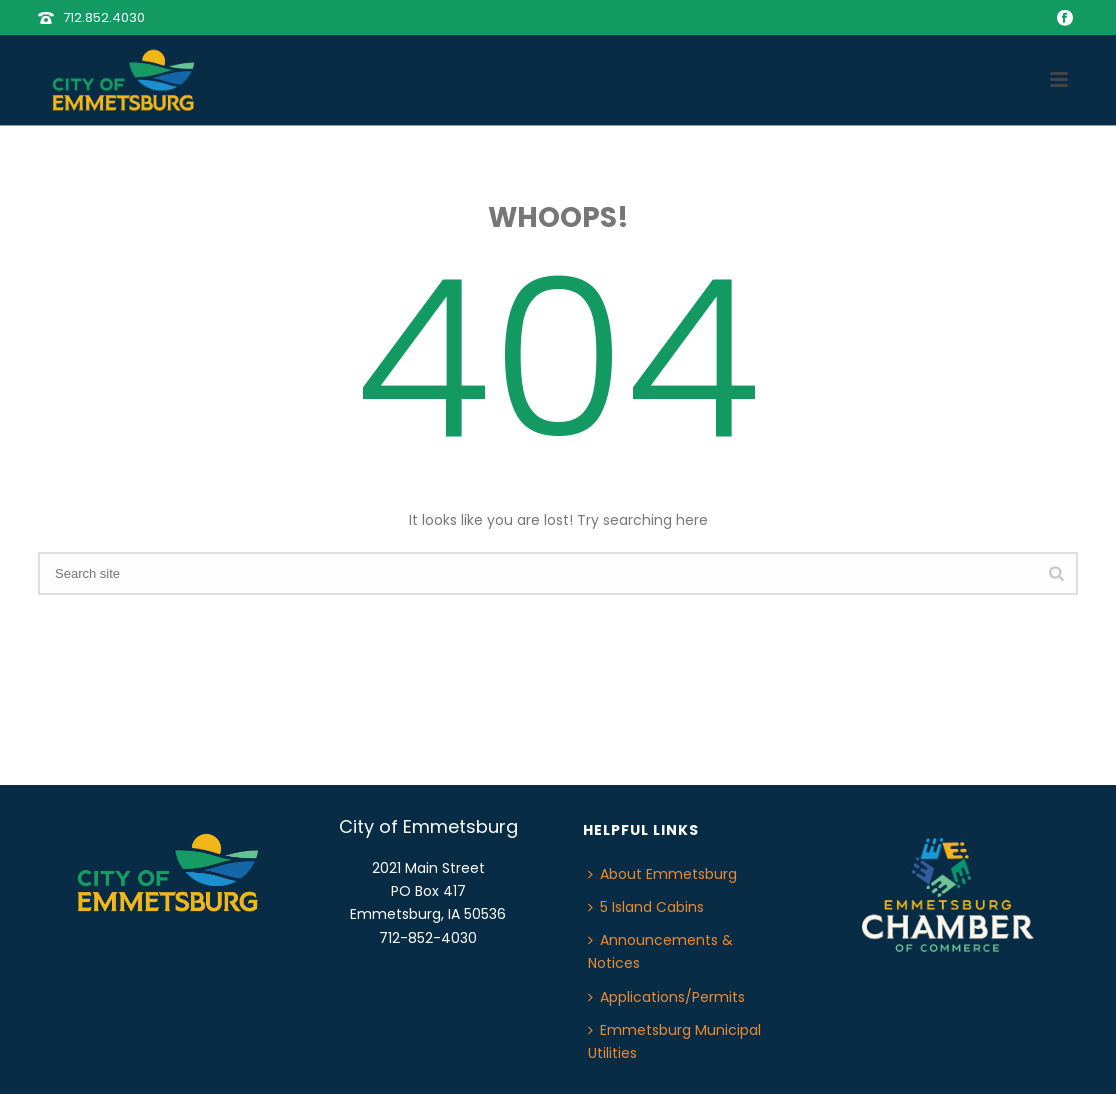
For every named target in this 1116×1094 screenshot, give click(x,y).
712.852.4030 (104, 17)
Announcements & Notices (660, 951)
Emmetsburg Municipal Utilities (674, 1041)
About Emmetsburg (662, 874)
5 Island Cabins (646, 907)
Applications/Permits (666, 997)
